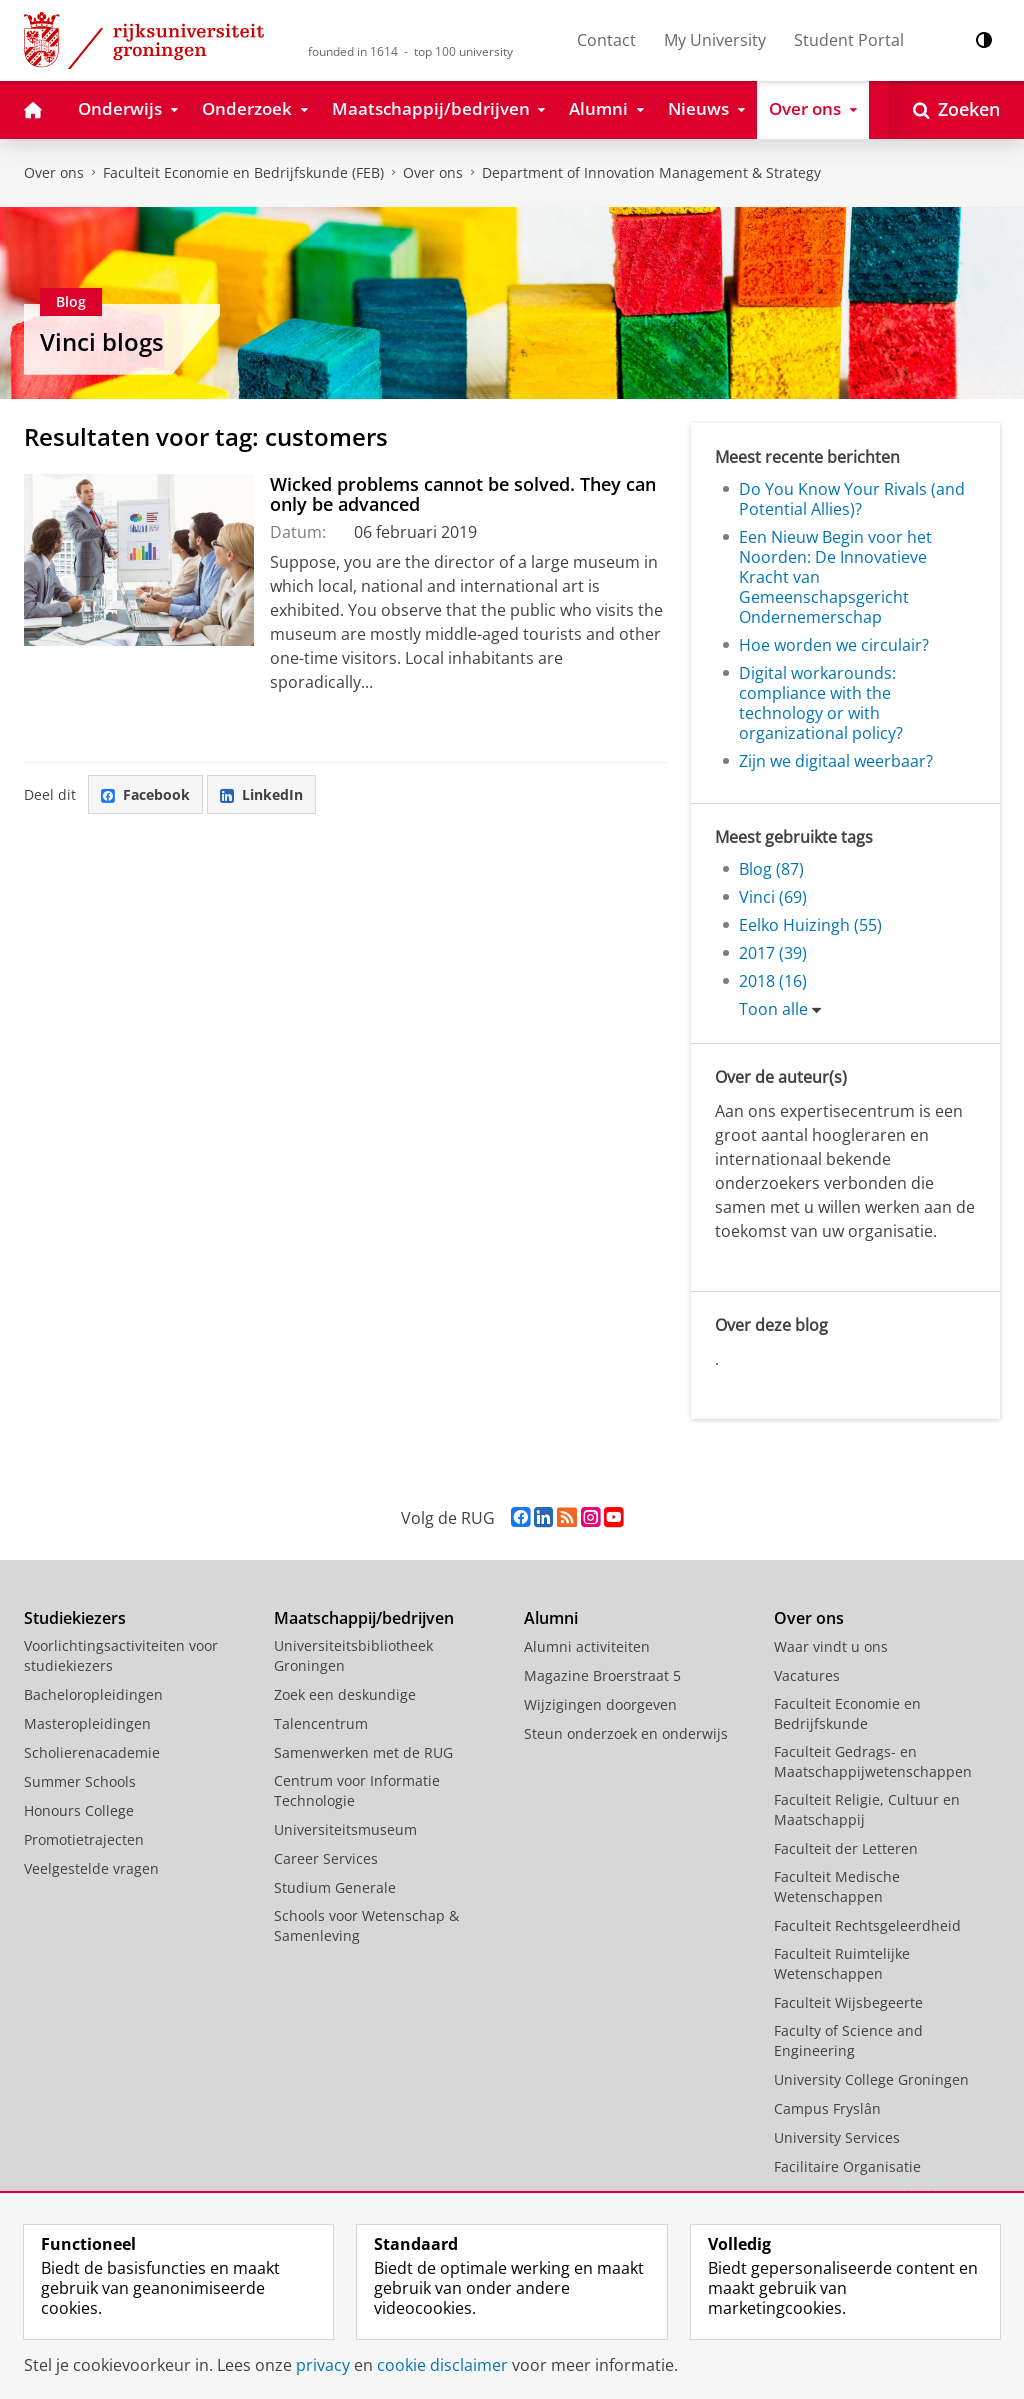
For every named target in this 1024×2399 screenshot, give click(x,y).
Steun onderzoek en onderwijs (626, 1733)
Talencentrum (321, 1723)
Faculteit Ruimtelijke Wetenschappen (842, 1963)
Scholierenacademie (92, 1752)
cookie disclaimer (442, 2365)
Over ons (54, 172)
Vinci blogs (102, 341)
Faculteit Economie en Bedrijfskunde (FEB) (243, 172)
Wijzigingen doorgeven (600, 1704)
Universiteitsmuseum (345, 1829)
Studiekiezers (75, 1618)
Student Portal (849, 40)
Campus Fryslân (827, 2108)
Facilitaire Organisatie (847, 2166)
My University (715, 40)
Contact (606, 40)
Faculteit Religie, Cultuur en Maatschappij (867, 1809)
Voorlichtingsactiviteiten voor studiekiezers (121, 1655)
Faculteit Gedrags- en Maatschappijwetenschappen (873, 1761)
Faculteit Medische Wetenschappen (837, 1886)
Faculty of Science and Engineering (848, 2040)
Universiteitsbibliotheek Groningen (353, 1655)
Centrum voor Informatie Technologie (357, 1790)
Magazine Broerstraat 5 (602, 1675)
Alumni (551, 1618)
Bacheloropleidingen (93, 1694)
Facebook (145, 794)
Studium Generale (335, 1887)
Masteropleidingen (87, 1723)
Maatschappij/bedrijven (364, 1618)
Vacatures (807, 1675)
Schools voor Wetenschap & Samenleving (366, 1925)
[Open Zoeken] (956, 110)
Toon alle (773, 1009)
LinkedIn (261, 794)
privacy (323, 2365)
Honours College (79, 1810)
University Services (837, 2137)
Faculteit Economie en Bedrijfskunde (847, 1713)
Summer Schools (80, 1781)
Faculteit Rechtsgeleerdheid (867, 1925)
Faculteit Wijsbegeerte (848, 2002)
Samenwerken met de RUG (363, 1752)
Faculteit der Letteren (846, 1848)
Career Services (326, 1858)
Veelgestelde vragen (91, 1868)
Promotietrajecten (84, 1839)
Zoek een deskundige (345, 1694)
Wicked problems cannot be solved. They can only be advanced (463, 494)
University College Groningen (871, 2079)
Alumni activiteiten (587, 1646)
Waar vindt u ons (831, 1646)
